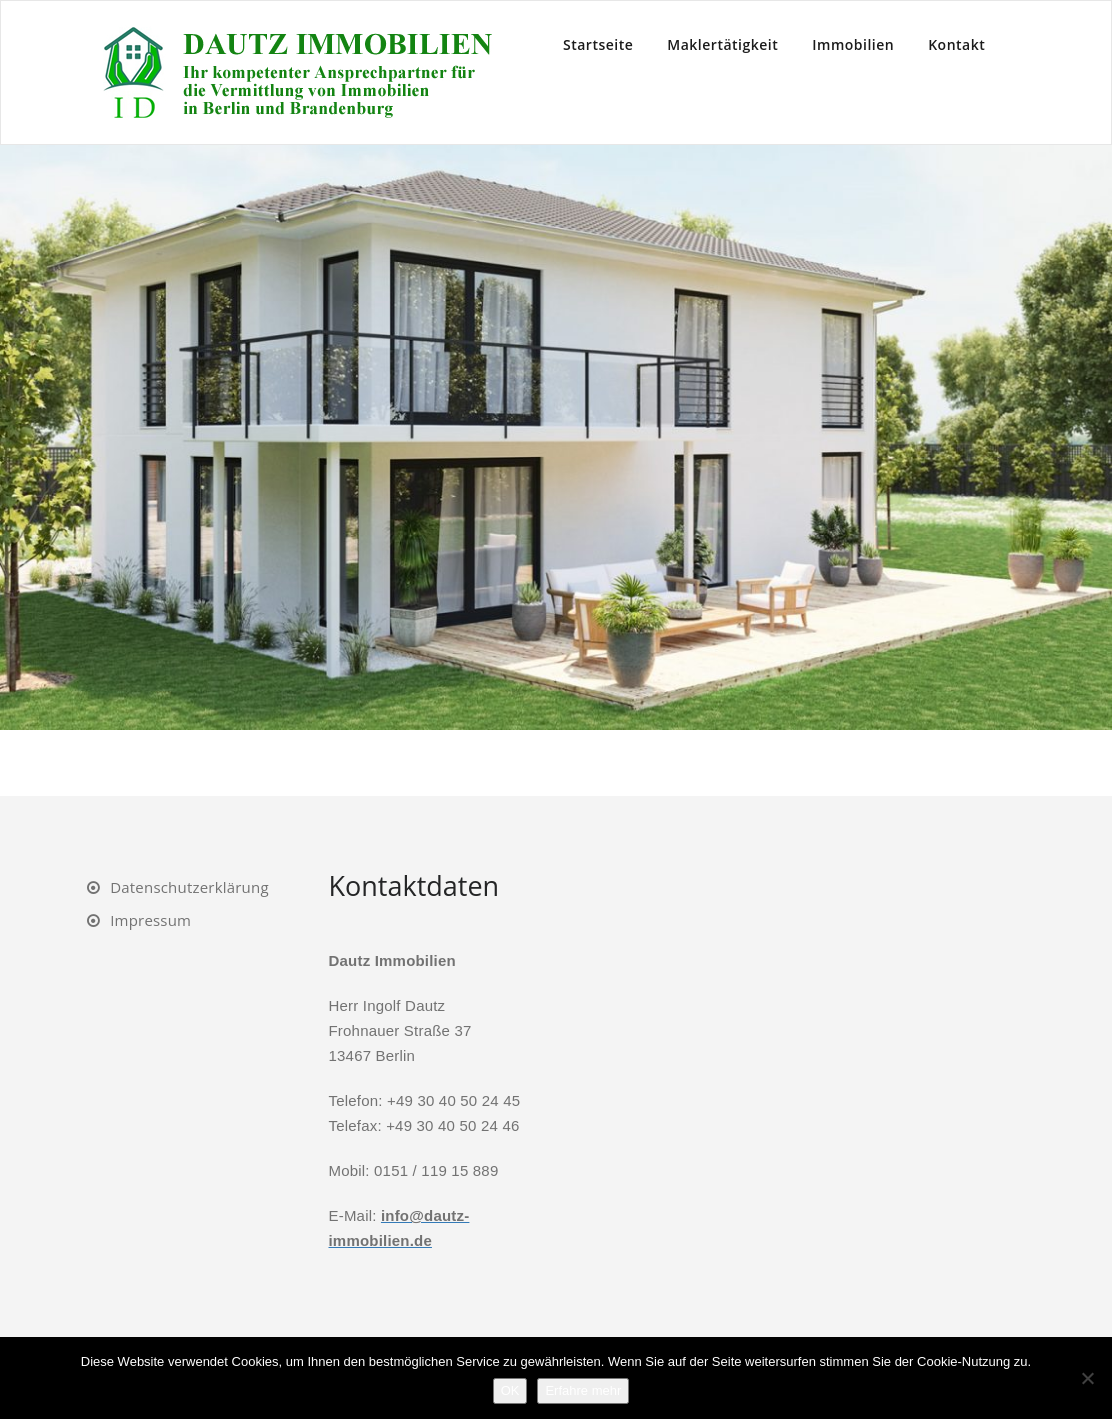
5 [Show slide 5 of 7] (582, 763)
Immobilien (853, 44)
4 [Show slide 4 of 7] (556, 763)
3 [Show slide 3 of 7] (530, 763)
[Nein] (1087, 1378)
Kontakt (956, 44)
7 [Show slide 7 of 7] (634, 763)
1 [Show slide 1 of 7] (478, 763)
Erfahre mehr (583, 1390)
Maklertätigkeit (722, 44)
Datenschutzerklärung (189, 887)
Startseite (598, 44)
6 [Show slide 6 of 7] (608, 763)
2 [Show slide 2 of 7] (504, 763)
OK (510, 1390)
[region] (556, 469)
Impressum (150, 920)
